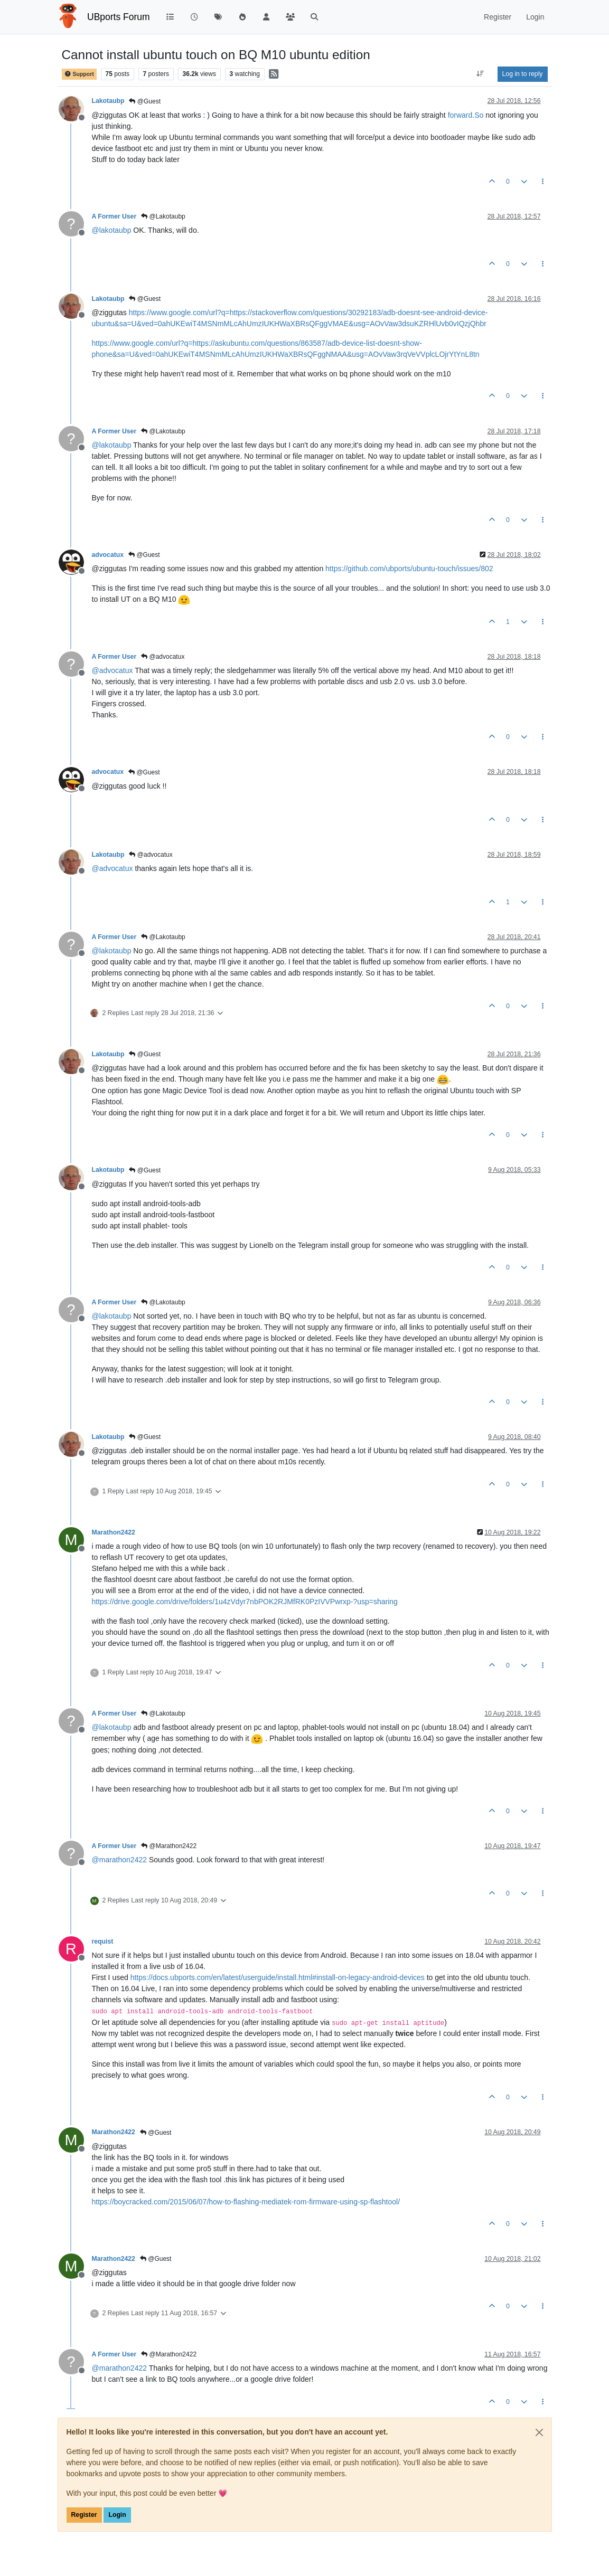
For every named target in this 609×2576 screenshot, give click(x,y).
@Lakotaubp (163, 216)
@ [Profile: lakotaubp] (112, 230)
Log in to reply (522, 74)
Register (84, 2514)
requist (103, 1941)
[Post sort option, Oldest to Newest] (480, 74)
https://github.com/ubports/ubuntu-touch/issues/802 (409, 568)
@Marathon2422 (168, 1846)
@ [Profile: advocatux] (112, 670)
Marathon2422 (113, 1532)
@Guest (145, 101)
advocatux (108, 554)
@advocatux (162, 656)
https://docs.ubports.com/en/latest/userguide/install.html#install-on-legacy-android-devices (277, 1977)
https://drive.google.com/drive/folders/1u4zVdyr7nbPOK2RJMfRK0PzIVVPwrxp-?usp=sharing (245, 1601)
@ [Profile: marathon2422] (119, 1859)
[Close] (539, 2432)
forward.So (466, 115)
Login (117, 2514)
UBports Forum (118, 17)
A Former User (114, 216)
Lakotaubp (108, 101)
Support (79, 74)
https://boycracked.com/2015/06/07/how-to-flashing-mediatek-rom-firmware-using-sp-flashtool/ (246, 2202)
